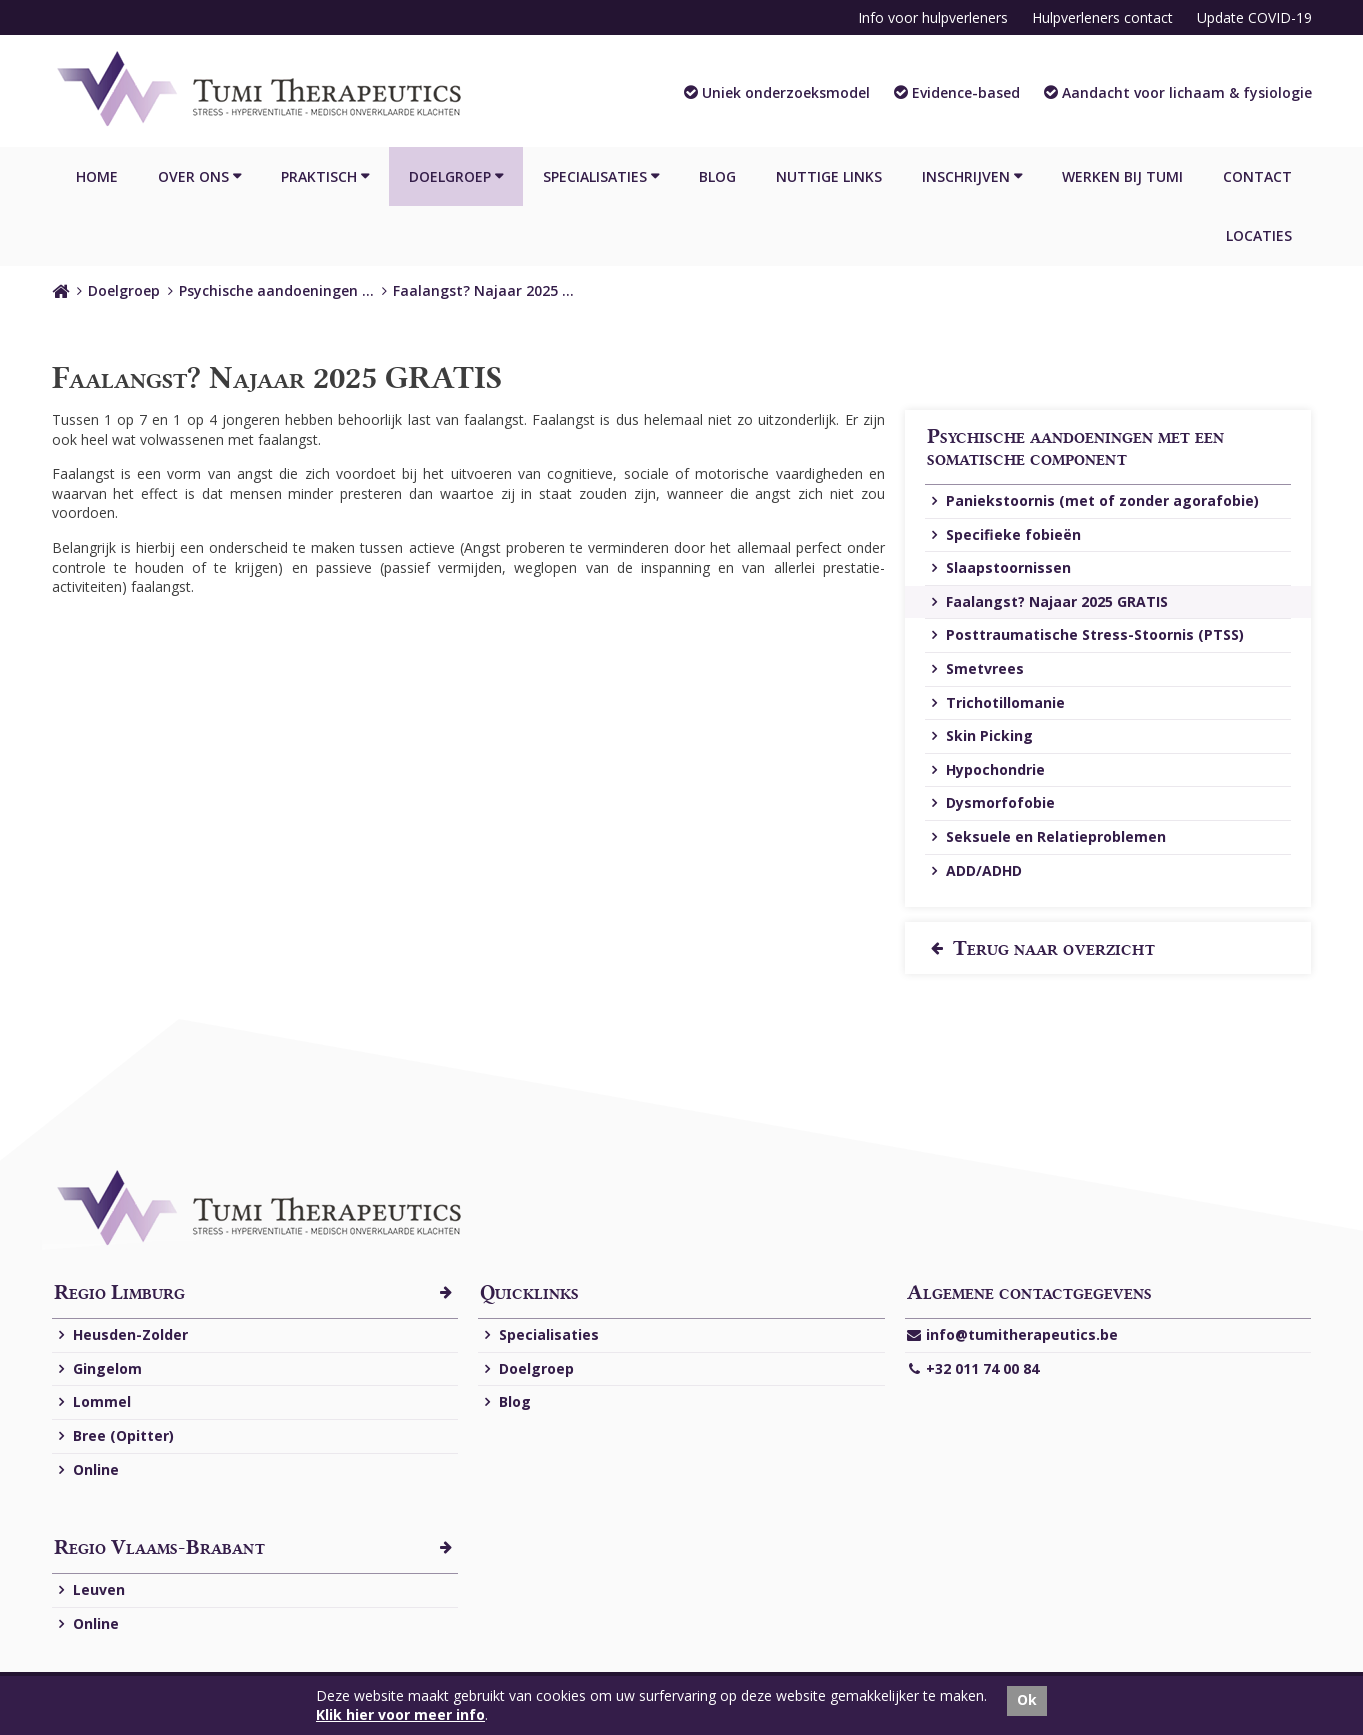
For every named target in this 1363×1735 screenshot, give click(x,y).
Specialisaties (595, 176)
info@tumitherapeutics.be (1012, 1335)
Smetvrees (975, 669)
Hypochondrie (986, 770)
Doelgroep (450, 176)
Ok (1027, 1699)
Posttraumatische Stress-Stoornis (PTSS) (1085, 635)
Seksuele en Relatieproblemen (1046, 837)
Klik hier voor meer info (400, 1714)
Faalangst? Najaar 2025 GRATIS (1047, 602)
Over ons (193, 176)
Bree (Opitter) (114, 1436)
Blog (717, 176)
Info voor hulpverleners (933, 17)
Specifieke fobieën (1004, 535)
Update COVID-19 (1254, 17)
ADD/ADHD (974, 871)
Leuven (89, 1590)
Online (86, 1470)
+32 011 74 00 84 (973, 1369)
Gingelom (98, 1369)
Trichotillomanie (996, 703)
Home (97, 176)
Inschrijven (966, 176)
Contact (1257, 176)
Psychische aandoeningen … (276, 290)
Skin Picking (980, 736)
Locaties (1259, 235)
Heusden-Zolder (121, 1335)
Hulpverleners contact (1102, 17)
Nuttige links (829, 176)
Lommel (92, 1402)
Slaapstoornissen (999, 568)
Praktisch (319, 176)
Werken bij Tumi (1122, 176)
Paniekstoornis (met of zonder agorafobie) (1093, 501)
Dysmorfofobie (991, 803)
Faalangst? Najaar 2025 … (483, 290)
